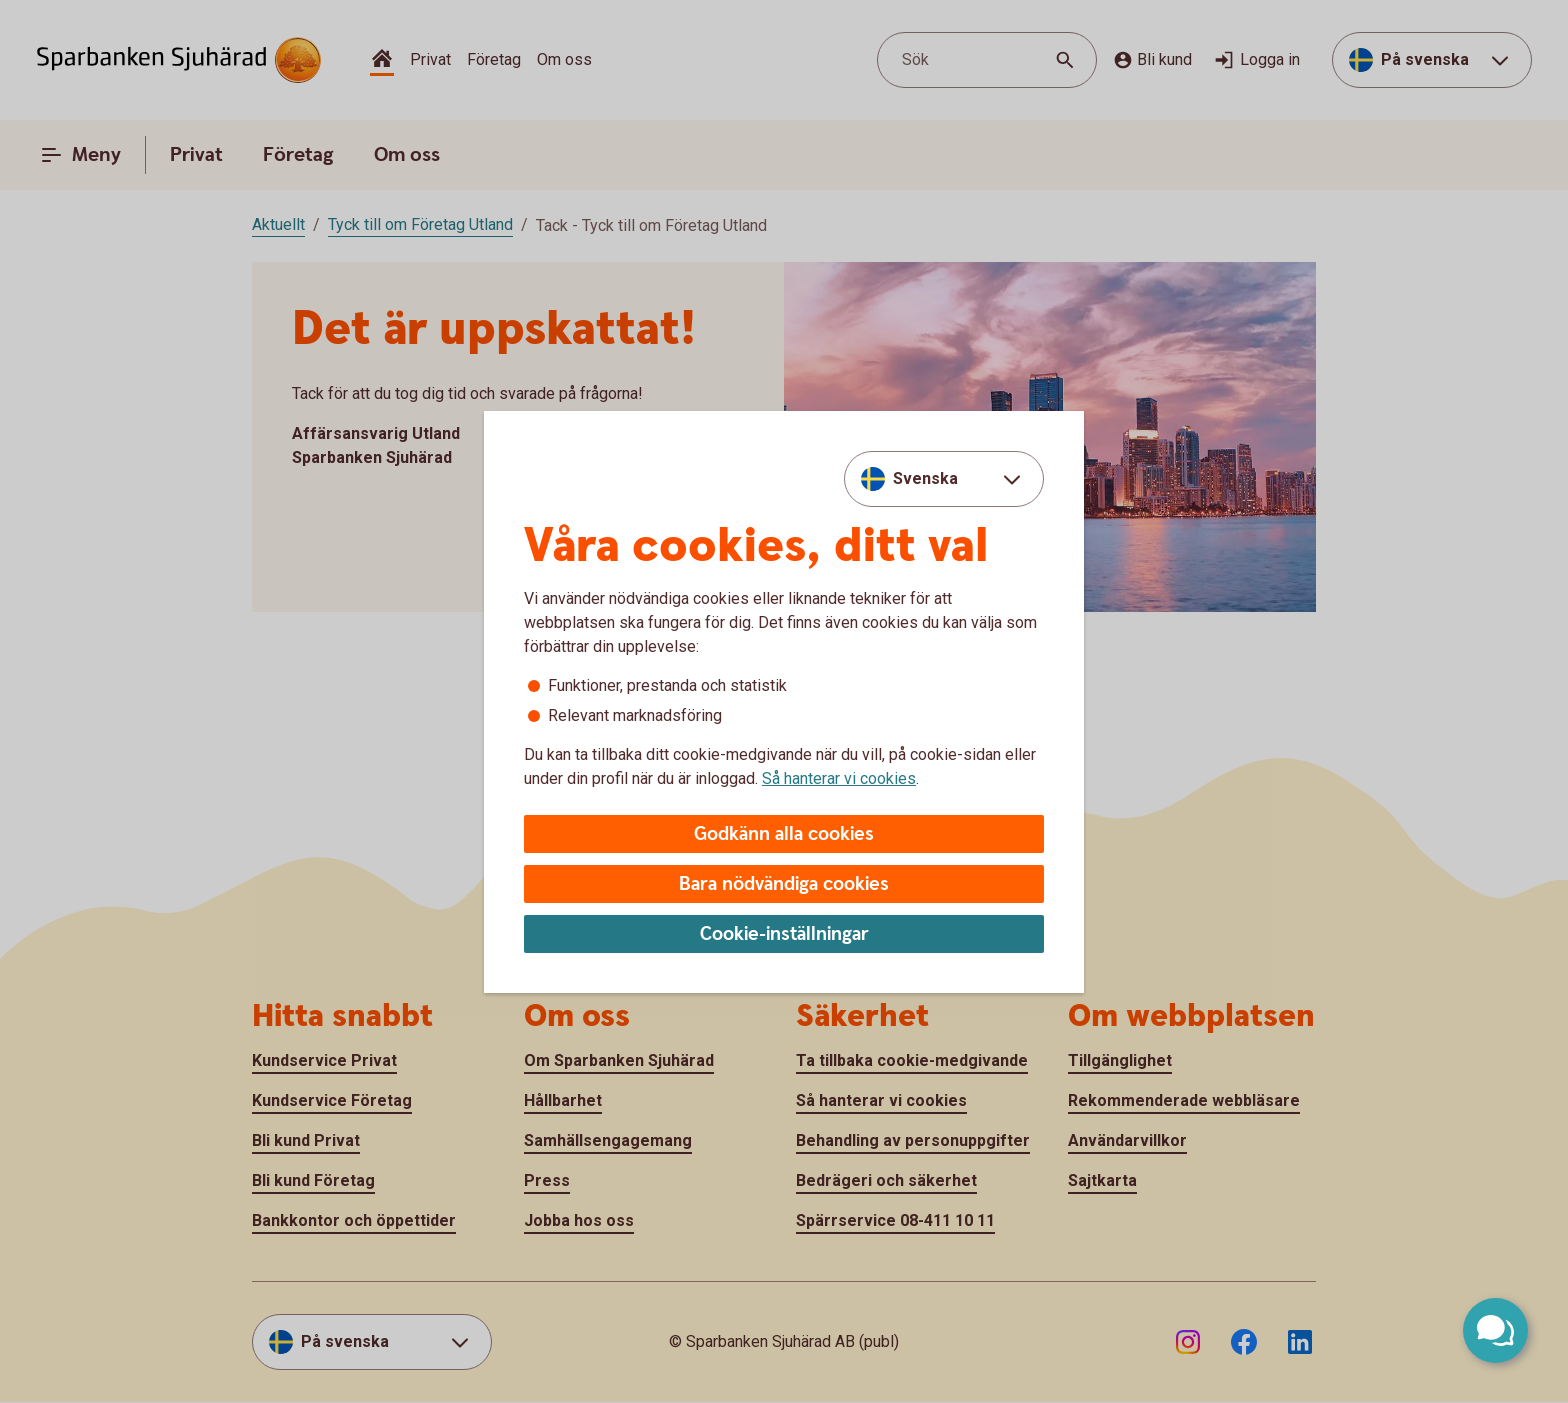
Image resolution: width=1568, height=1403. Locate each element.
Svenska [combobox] (925, 478)
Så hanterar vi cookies (839, 778)
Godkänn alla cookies (784, 834)
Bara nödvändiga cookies (784, 884)
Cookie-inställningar (784, 934)
